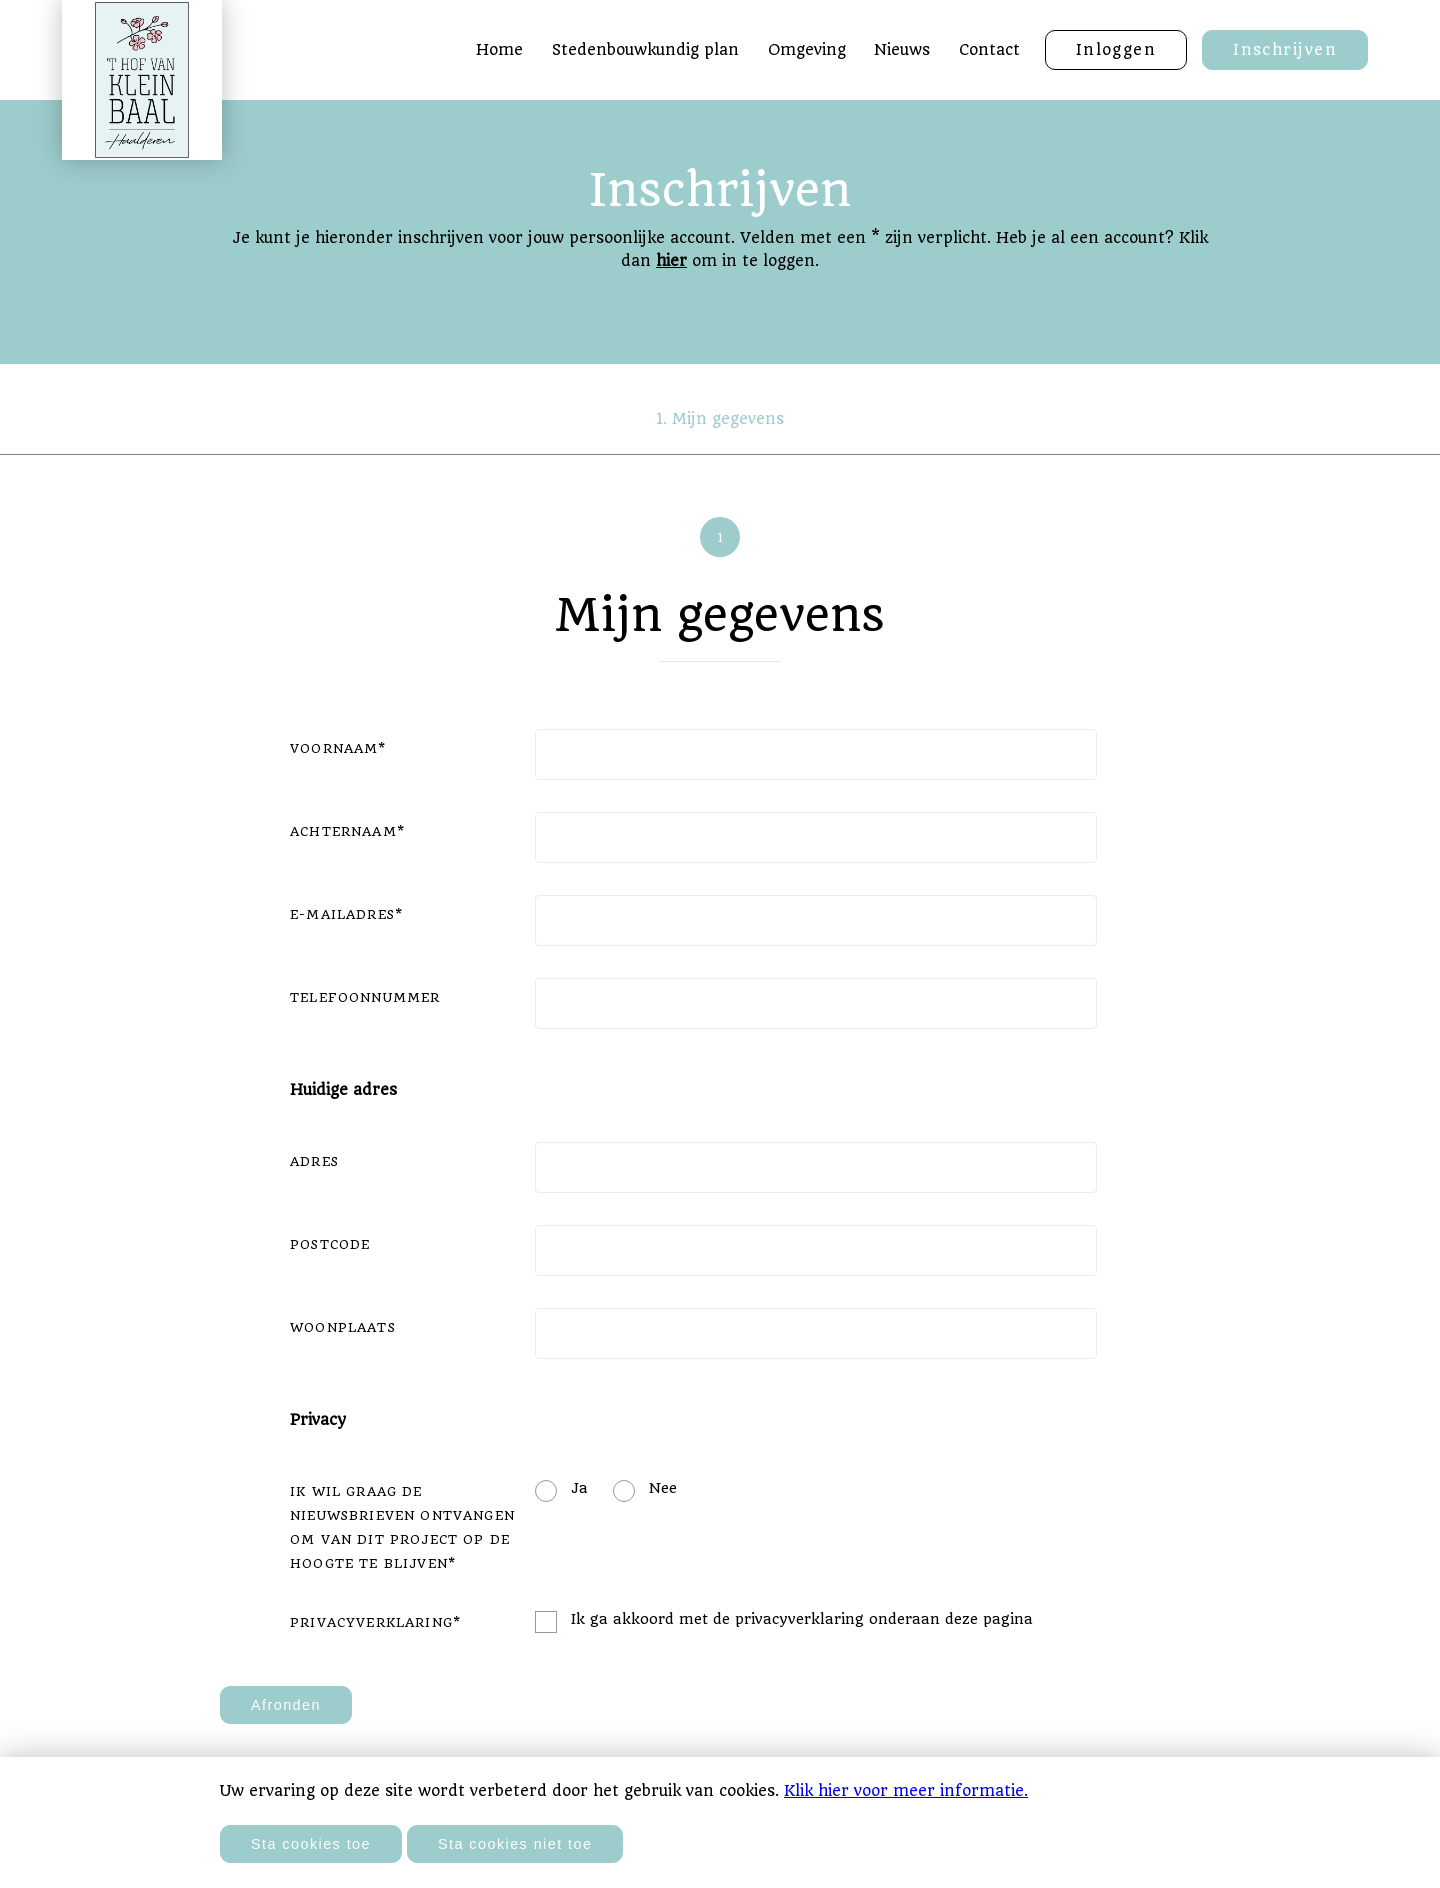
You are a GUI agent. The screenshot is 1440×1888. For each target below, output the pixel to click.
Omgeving (807, 50)
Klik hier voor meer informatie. (906, 1791)
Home (499, 50)
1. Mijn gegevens (720, 419)
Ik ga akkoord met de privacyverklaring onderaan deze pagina (802, 1619)
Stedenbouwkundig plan (645, 50)
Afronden (286, 1705)
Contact (989, 50)
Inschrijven (1285, 50)
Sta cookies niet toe (515, 1844)
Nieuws (902, 50)
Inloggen (1116, 50)
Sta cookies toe (311, 1844)
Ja (579, 1488)
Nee (663, 1488)
